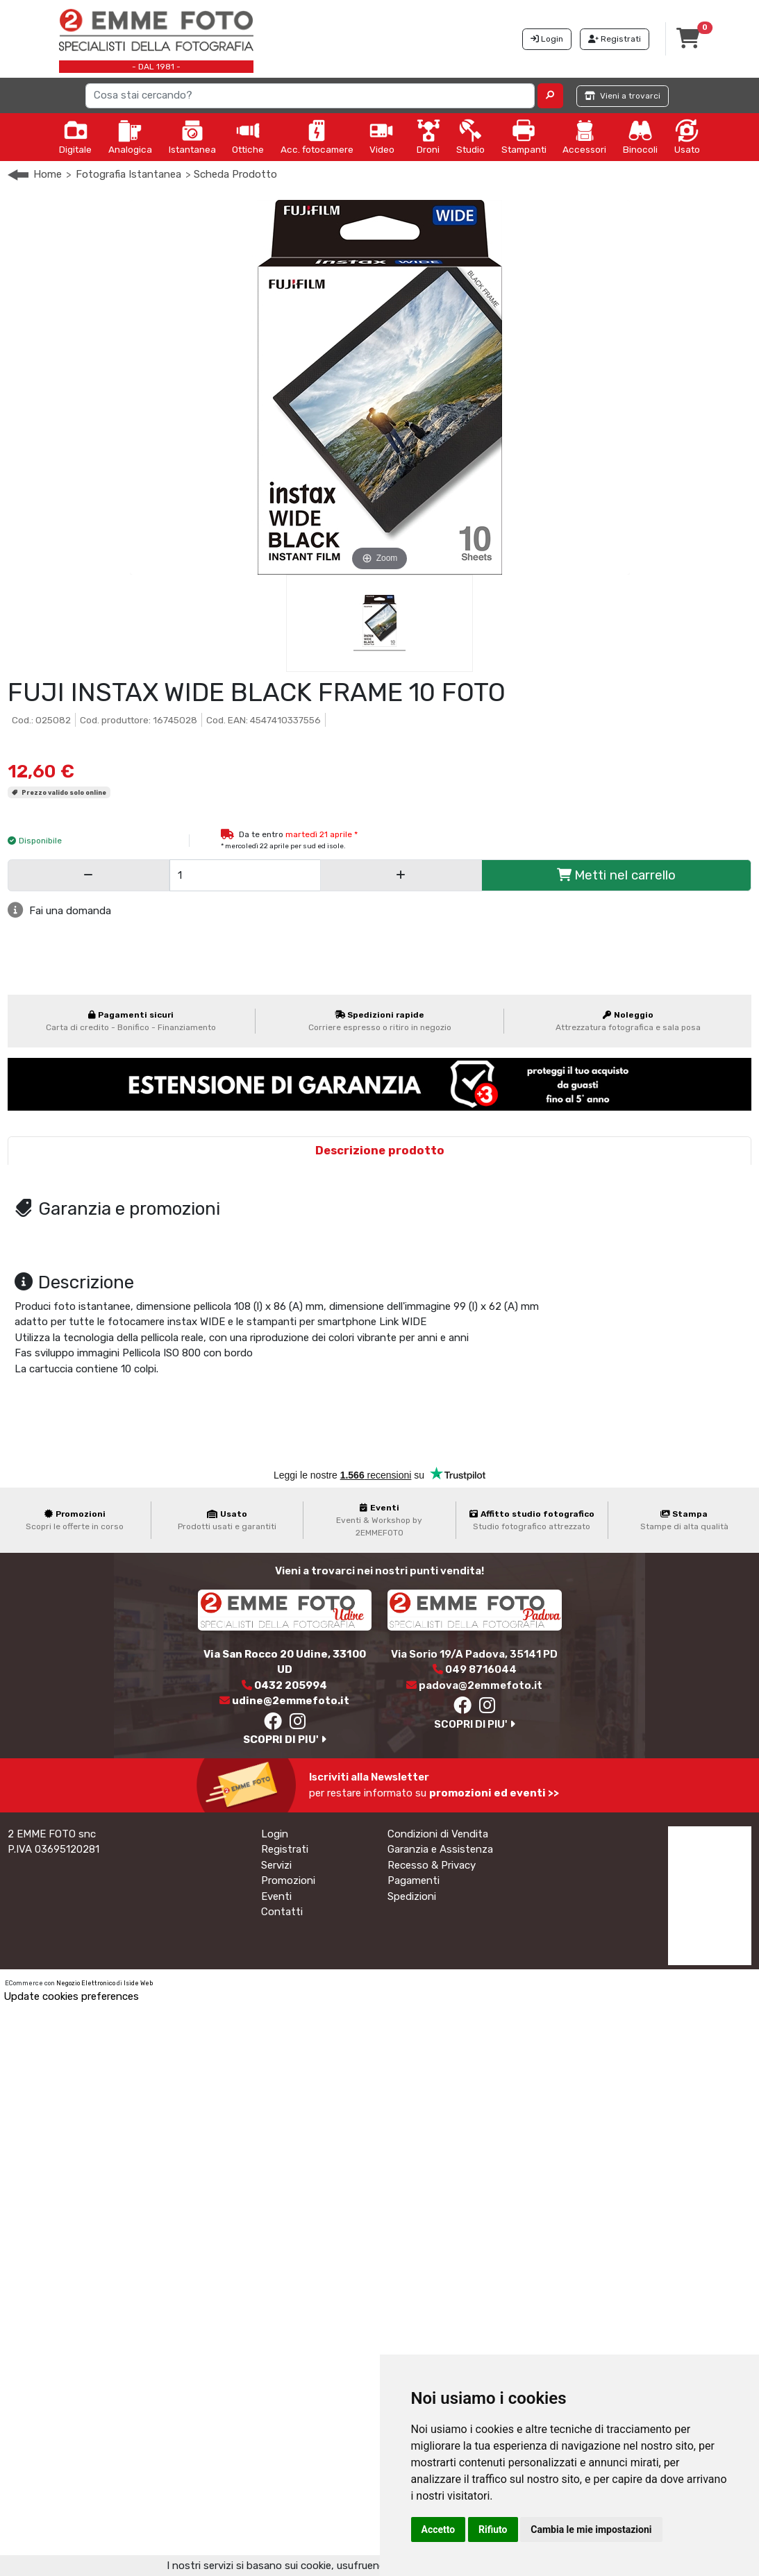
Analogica (130, 137)
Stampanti (524, 137)
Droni (428, 137)
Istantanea (192, 137)
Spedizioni (411, 1896)
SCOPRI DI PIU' (284, 1739)
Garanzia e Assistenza (440, 1849)
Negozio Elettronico (85, 1983)
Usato (687, 137)
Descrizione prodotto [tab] (379, 1150)
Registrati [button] (614, 39)
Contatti (282, 1911)
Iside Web (138, 1983)
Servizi (276, 1865)
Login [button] (547, 39)
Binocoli (640, 137)
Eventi (276, 1896)
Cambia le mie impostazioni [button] (591, 2529)
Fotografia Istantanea (128, 174)
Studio (470, 137)
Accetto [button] (439, 2529)
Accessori (584, 137)
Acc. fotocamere (317, 137)
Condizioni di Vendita (437, 1834)
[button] (550, 95)
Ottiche (248, 137)
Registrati (284, 1849)
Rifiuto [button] (493, 2529)
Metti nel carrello (616, 875)
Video (381, 137)
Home (47, 174)
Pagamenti (413, 1880)
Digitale (75, 137)
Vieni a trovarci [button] (622, 96)
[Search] (310, 95)
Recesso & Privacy (431, 1865)
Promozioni (288, 1880)
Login (274, 1834)
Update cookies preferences (71, 1996)
